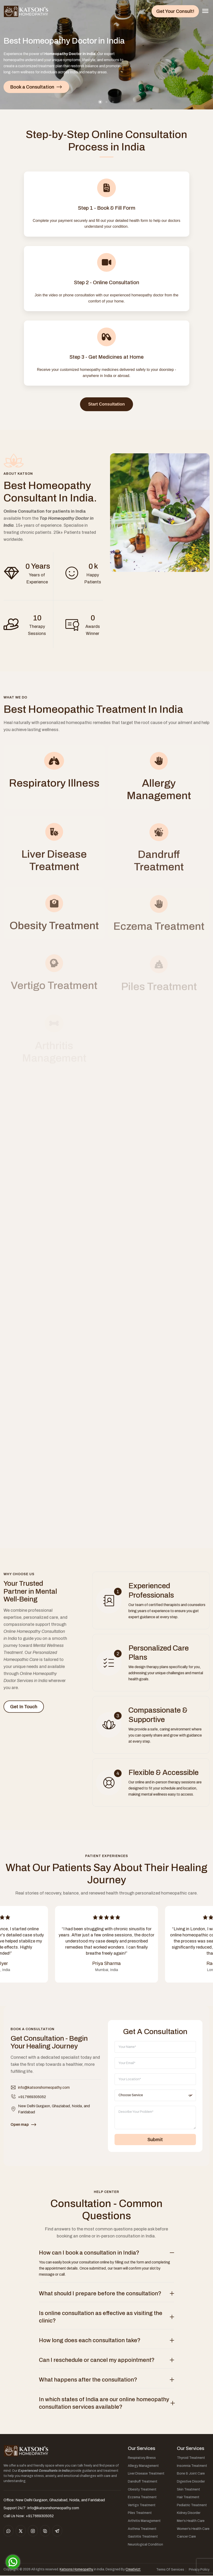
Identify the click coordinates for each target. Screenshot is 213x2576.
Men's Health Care (191, 2521)
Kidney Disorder (188, 2513)
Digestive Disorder (191, 2482)
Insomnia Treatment (192, 2466)
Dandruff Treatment (142, 2482)
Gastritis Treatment (143, 2537)
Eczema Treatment (142, 2497)
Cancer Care (186, 2537)
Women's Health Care (193, 2529)
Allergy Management (143, 2466)
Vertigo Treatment (142, 2505)
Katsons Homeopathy (76, 2570)
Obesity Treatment (142, 2489)
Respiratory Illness (142, 2458)
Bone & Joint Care (191, 2474)
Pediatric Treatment (192, 2505)
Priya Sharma (106, 1963)
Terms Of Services (170, 2570)
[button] (100, 102)
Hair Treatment (188, 2497)
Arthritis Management (144, 2521)
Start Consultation (106, 404)
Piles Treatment (140, 2513)
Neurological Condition (145, 2545)
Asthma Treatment (142, 2529)
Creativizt (133, 2570)
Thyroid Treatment (191, 2458)
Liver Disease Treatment (146, 2474)
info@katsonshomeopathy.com (53, 2508)
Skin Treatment (188, 2489)
